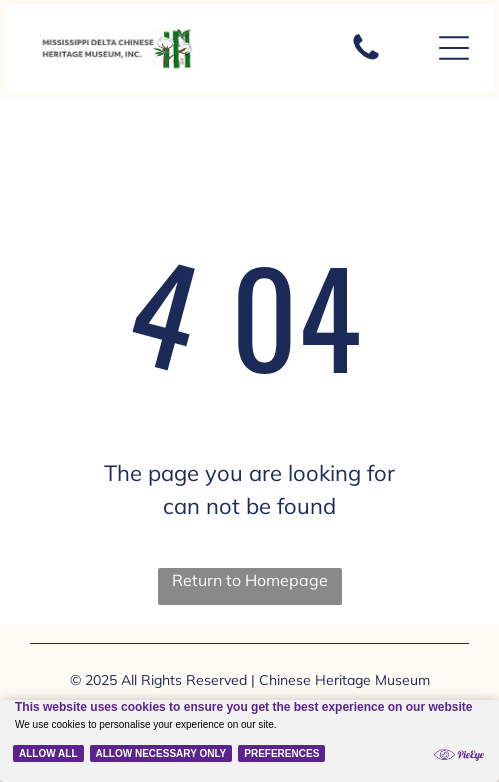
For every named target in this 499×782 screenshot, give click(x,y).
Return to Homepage (250, 580)
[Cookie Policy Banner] (249, 741)
